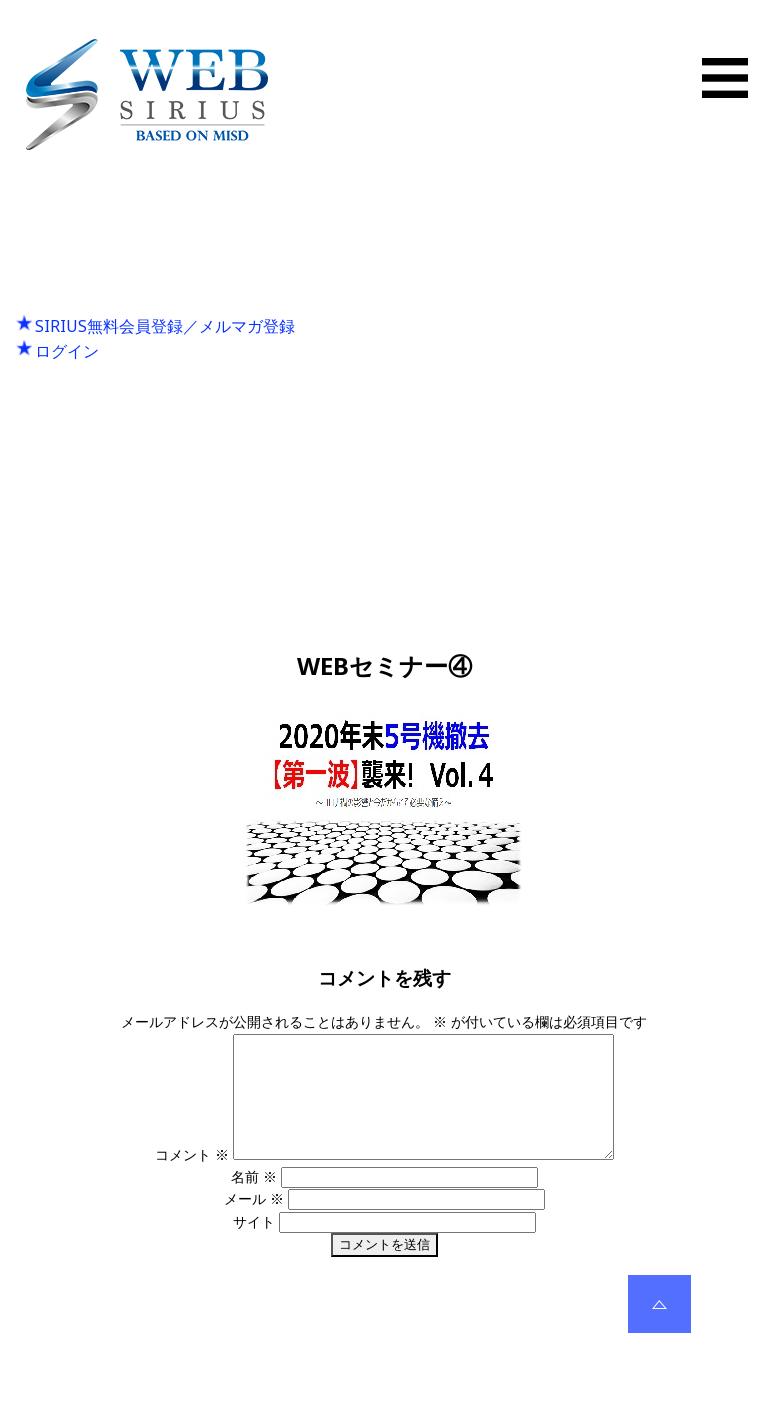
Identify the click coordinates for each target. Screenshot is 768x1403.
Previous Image (384, 399)
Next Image (384, 421)
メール (254, 1222)
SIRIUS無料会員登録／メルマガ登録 (165, 326)
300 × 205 (439, 930)
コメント (169, 1178)
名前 (254, 1200)
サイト (254, 1245)
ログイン (67, 351)
